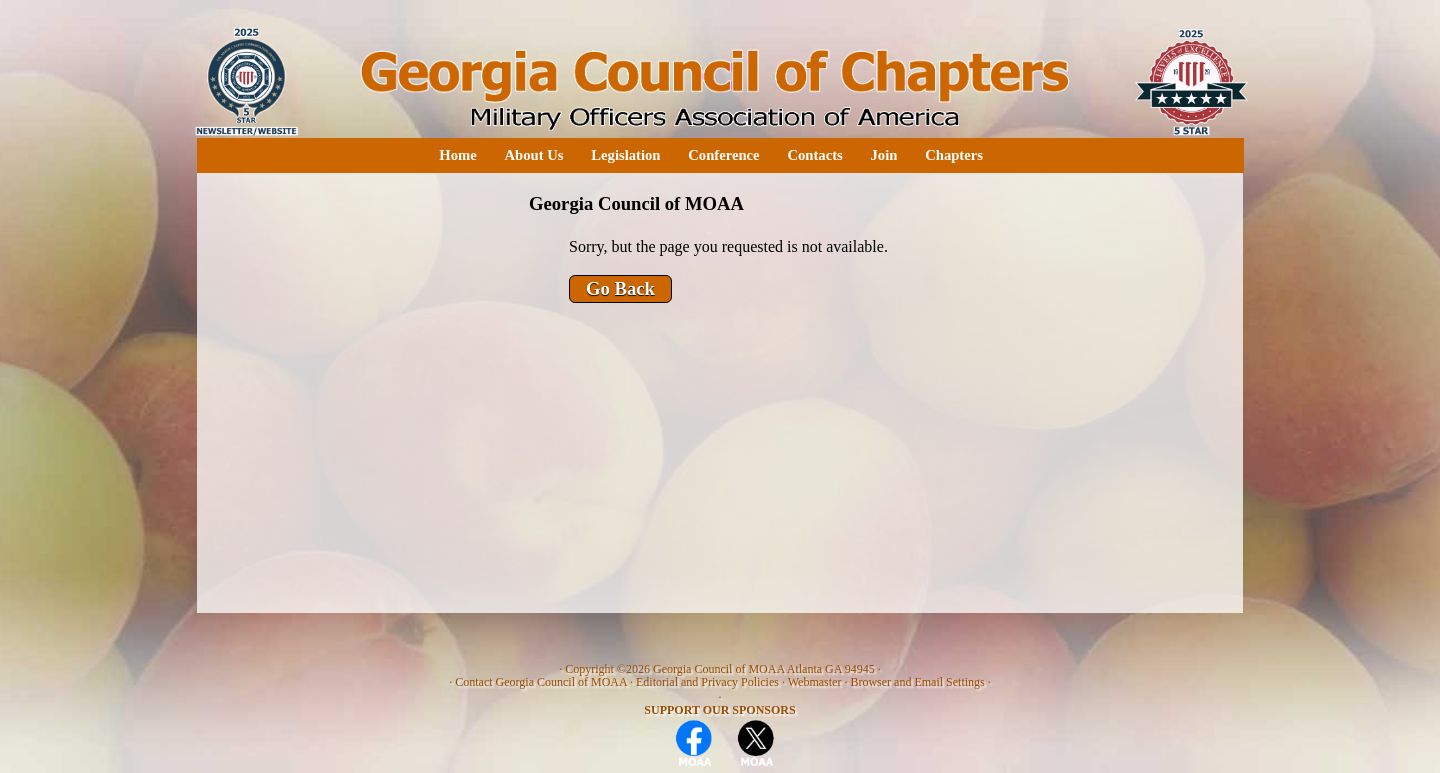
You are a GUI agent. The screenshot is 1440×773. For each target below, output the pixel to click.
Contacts (814, 155)
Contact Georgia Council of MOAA (541, 682)
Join (884, 155)
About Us (533, 155)
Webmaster (815, 682)
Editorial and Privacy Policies (707, 682)
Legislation (625, 155)
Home (457, 155)
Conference (723, 155)
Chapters (954, 155)
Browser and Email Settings (917, 682)
